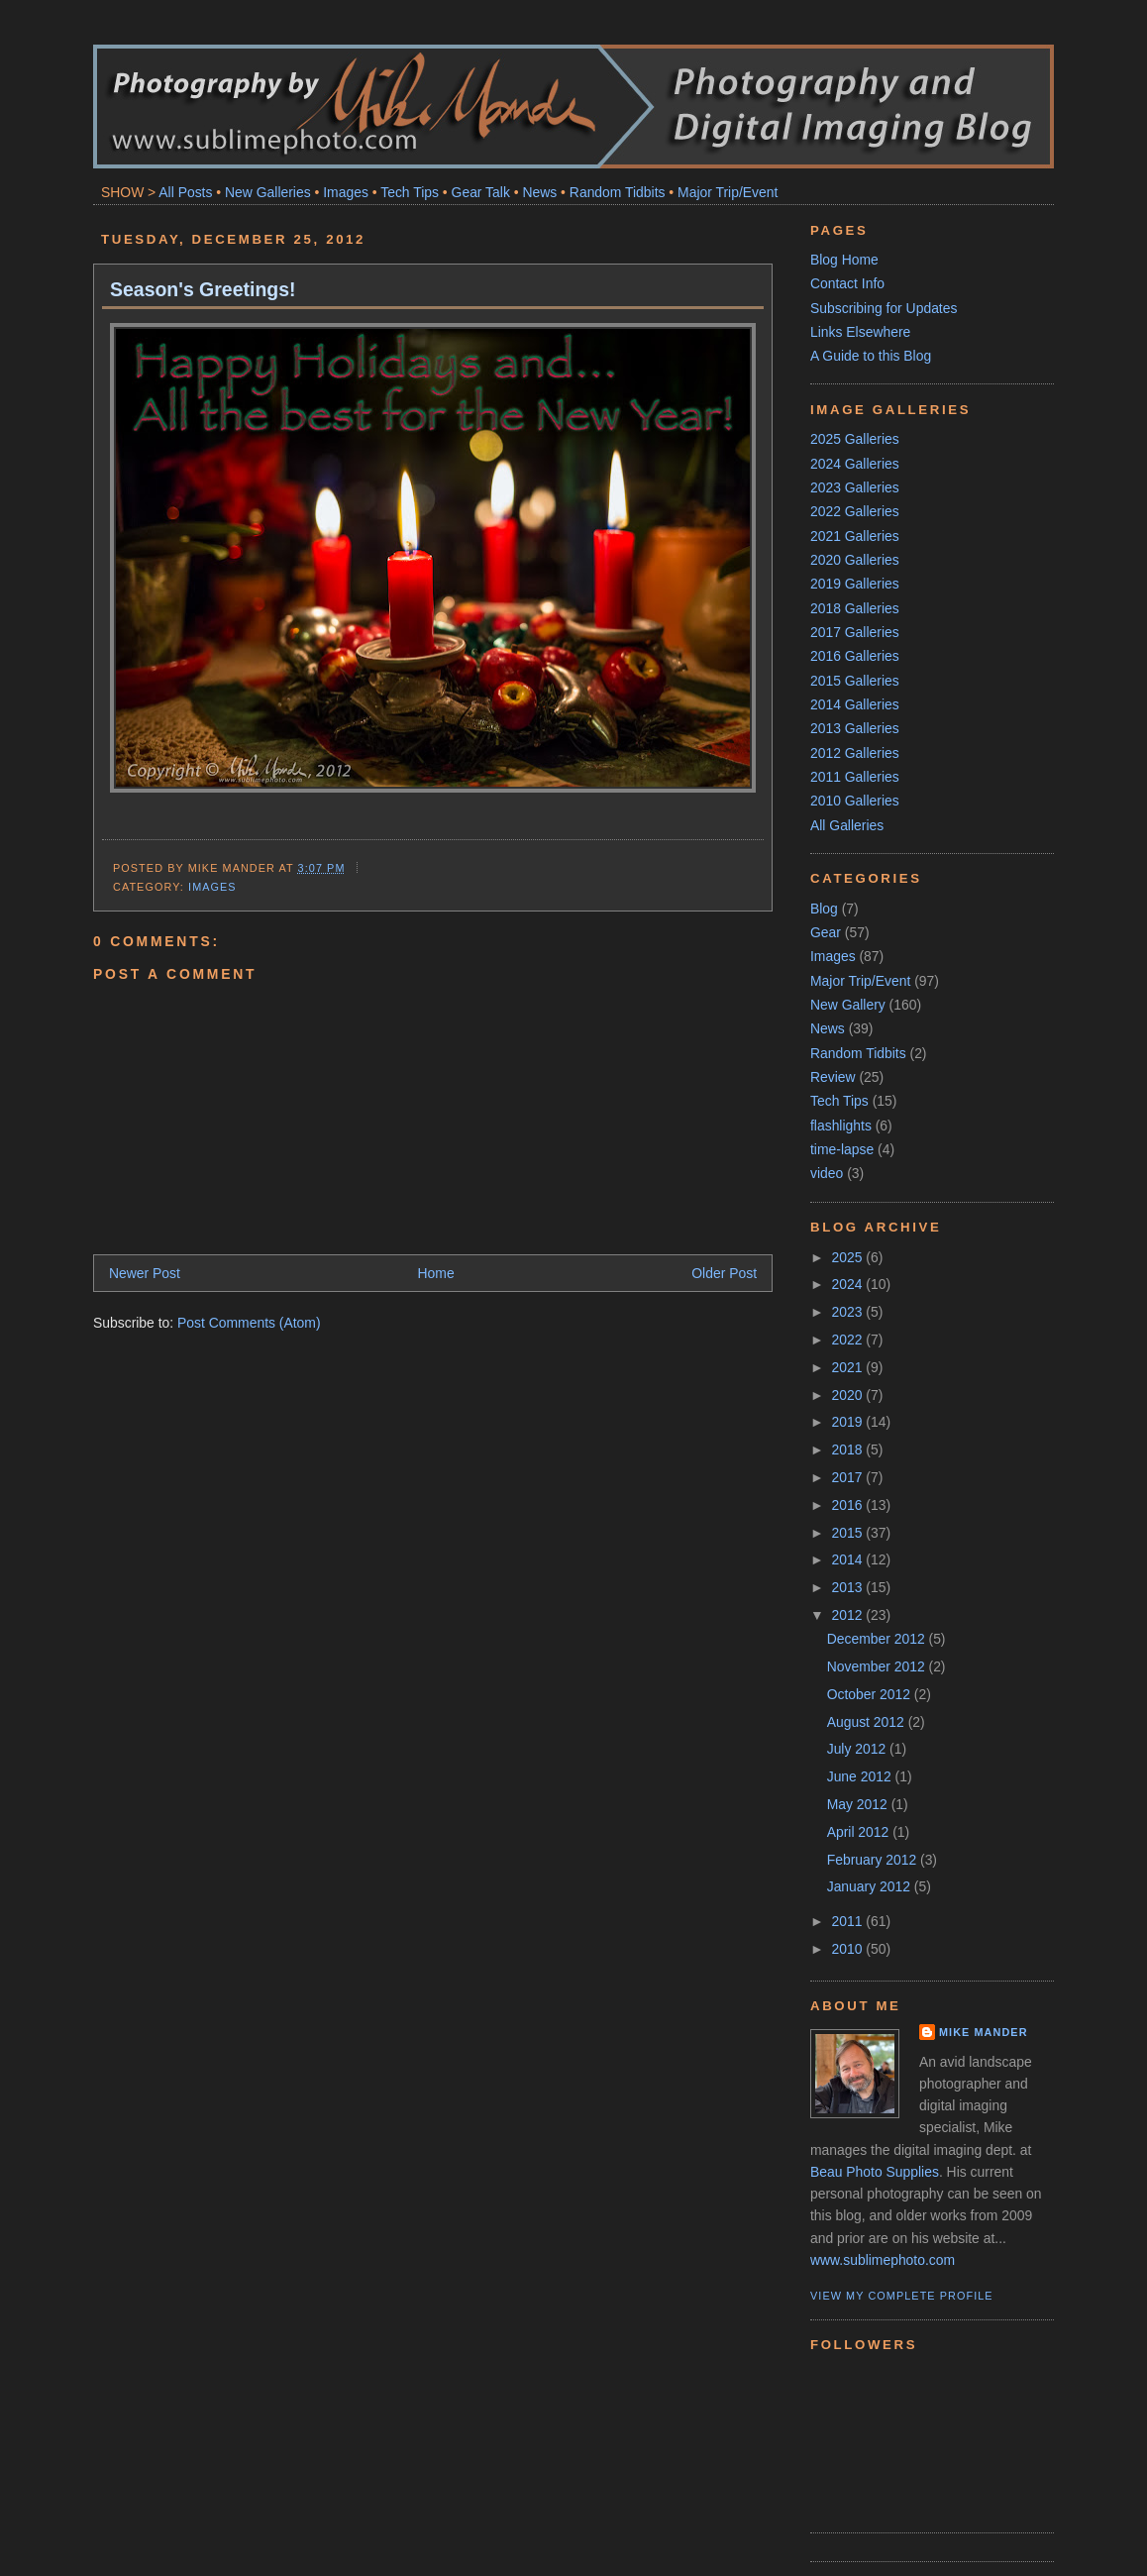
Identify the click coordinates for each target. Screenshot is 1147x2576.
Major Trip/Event (728, 192)
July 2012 (858, 1749)
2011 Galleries (854, 777)
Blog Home (844, 260)
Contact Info (847, 283)
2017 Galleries (854, 632)
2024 (849, 1284)
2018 (849, 1449)
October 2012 (870, 1694)
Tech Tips (409, 192)
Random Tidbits (618, 192)
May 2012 (859, 1804)
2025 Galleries (854, 439)
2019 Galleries (854, 583)
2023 (849, 1312)
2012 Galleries (854, 753)
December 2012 (878, 1639)
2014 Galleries (854, 704)
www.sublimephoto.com (882, 2260)
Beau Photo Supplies (874, 2172)
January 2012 (870, 1886)
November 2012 (878, 1666)
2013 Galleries (854, 728)
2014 (849, 1559)
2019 (849, 1422)
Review (833, 1077)
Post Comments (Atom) (249, 1323)
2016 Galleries (854, 656)
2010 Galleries (854, 800)
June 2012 (861, 1776)
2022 (849, 1339)
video (826, 1173)
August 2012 (867, 1722)
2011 (849, 1921)
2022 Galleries (854, 511)
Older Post (724, 1273)
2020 (849, 1395)
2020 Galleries (854, 560)
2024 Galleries (854, 464)
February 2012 (873, 1860)
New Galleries (268, 192)
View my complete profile (901, 2296)
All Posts (185, 192)
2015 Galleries (854, 681)
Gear (825, 932)
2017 (849, 1477)
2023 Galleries (854, 487)
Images (345, 192)
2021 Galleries (854, 536)
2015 (849, 1533)
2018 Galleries (854, 608)
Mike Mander (983, 2032)
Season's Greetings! (202, 289)
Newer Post (144, 1273)
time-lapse (842, 1149)
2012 (849, 1615)
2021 (849, 1367)
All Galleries (847, 825)
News (539, 192)
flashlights (841, 1125)
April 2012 (859, 1832)
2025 (849, 1257)
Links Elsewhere (860, 332)
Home (436, 1273)
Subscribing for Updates (883, 308)
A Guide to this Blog (870, 356)
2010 (849, 1949)
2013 (849, 1587)
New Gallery (848, 1005)
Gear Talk (481, 192)
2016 (849, 1505)
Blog (824, 908)
